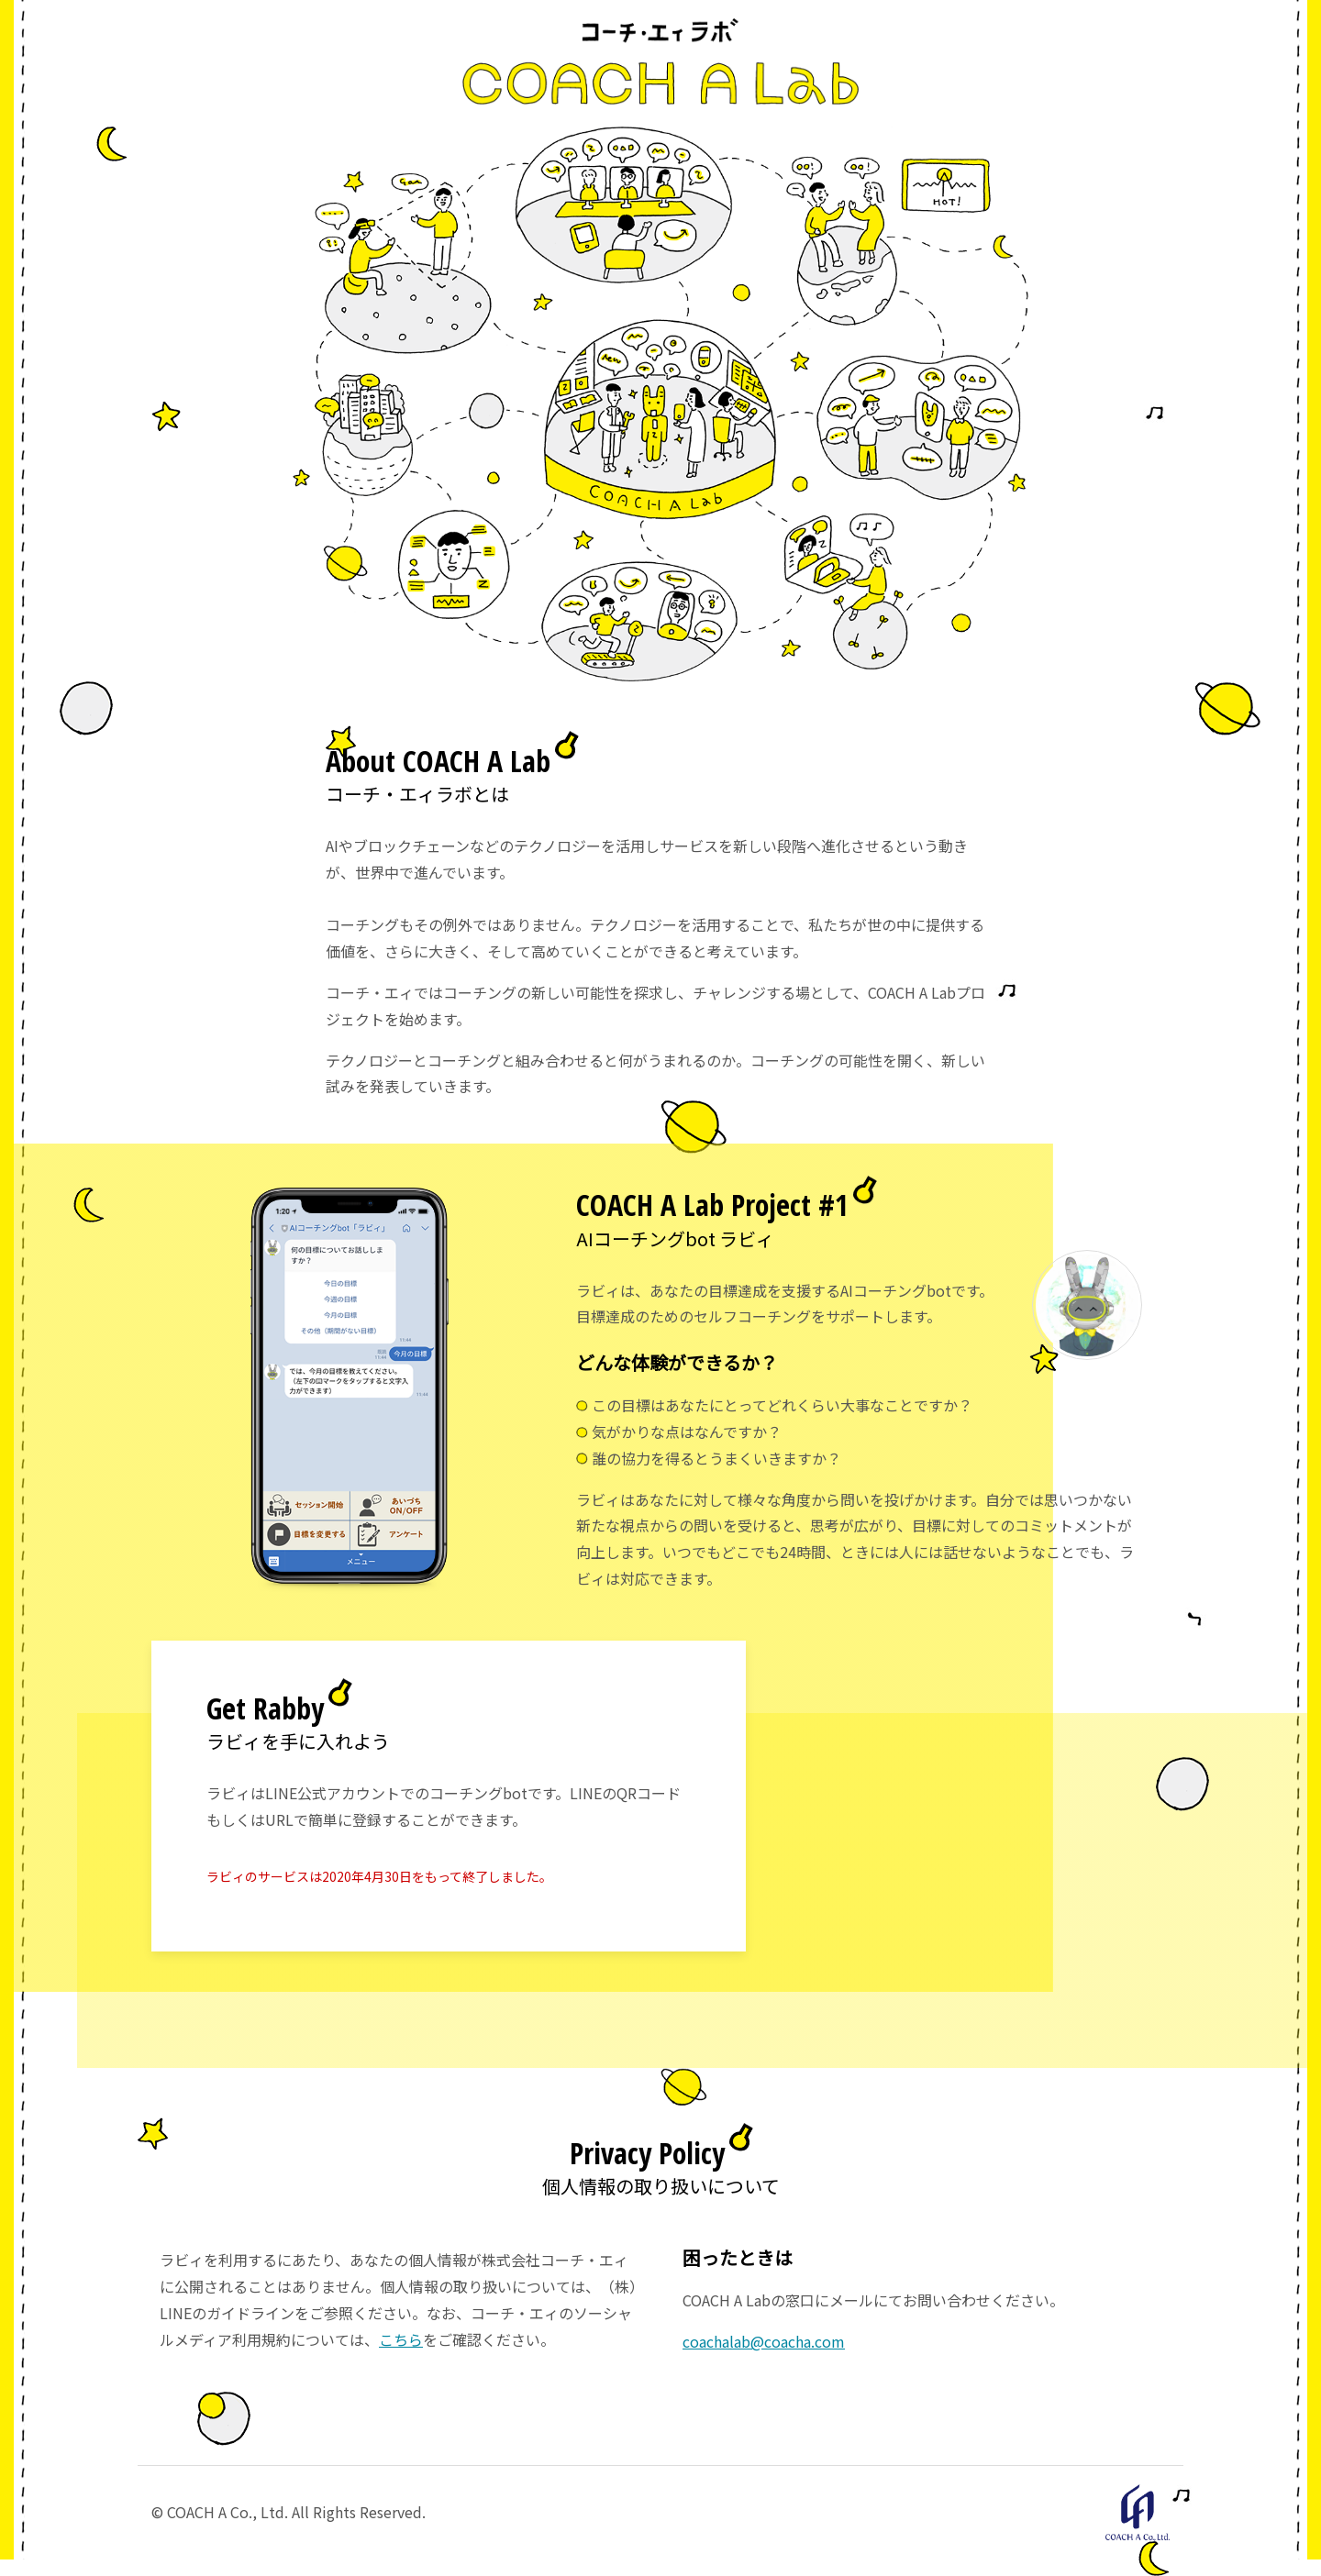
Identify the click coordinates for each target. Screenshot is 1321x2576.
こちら (401, 2339)
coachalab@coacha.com (764, 2341)
